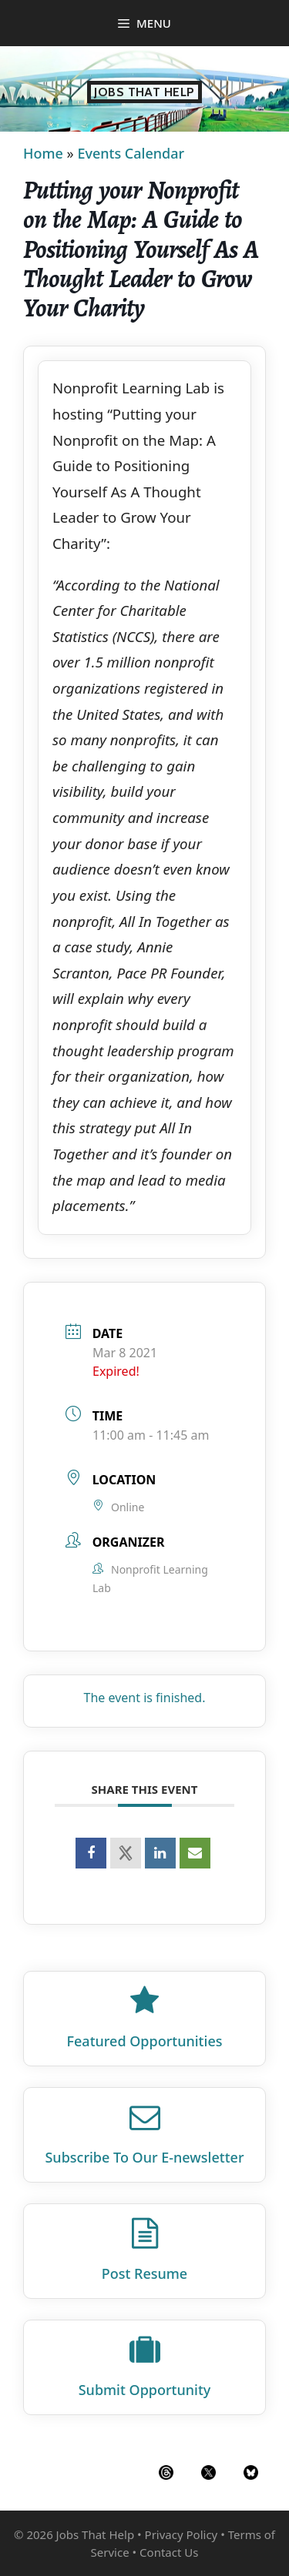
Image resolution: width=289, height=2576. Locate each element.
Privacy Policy (181, 2534)
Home (43, 153)
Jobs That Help (144, 92)
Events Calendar (130, 153)
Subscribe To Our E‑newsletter (144, 2157)
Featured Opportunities (145, 2041)
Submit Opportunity (145, 2389)
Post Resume (144, 2273)
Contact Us (168, 2552)
